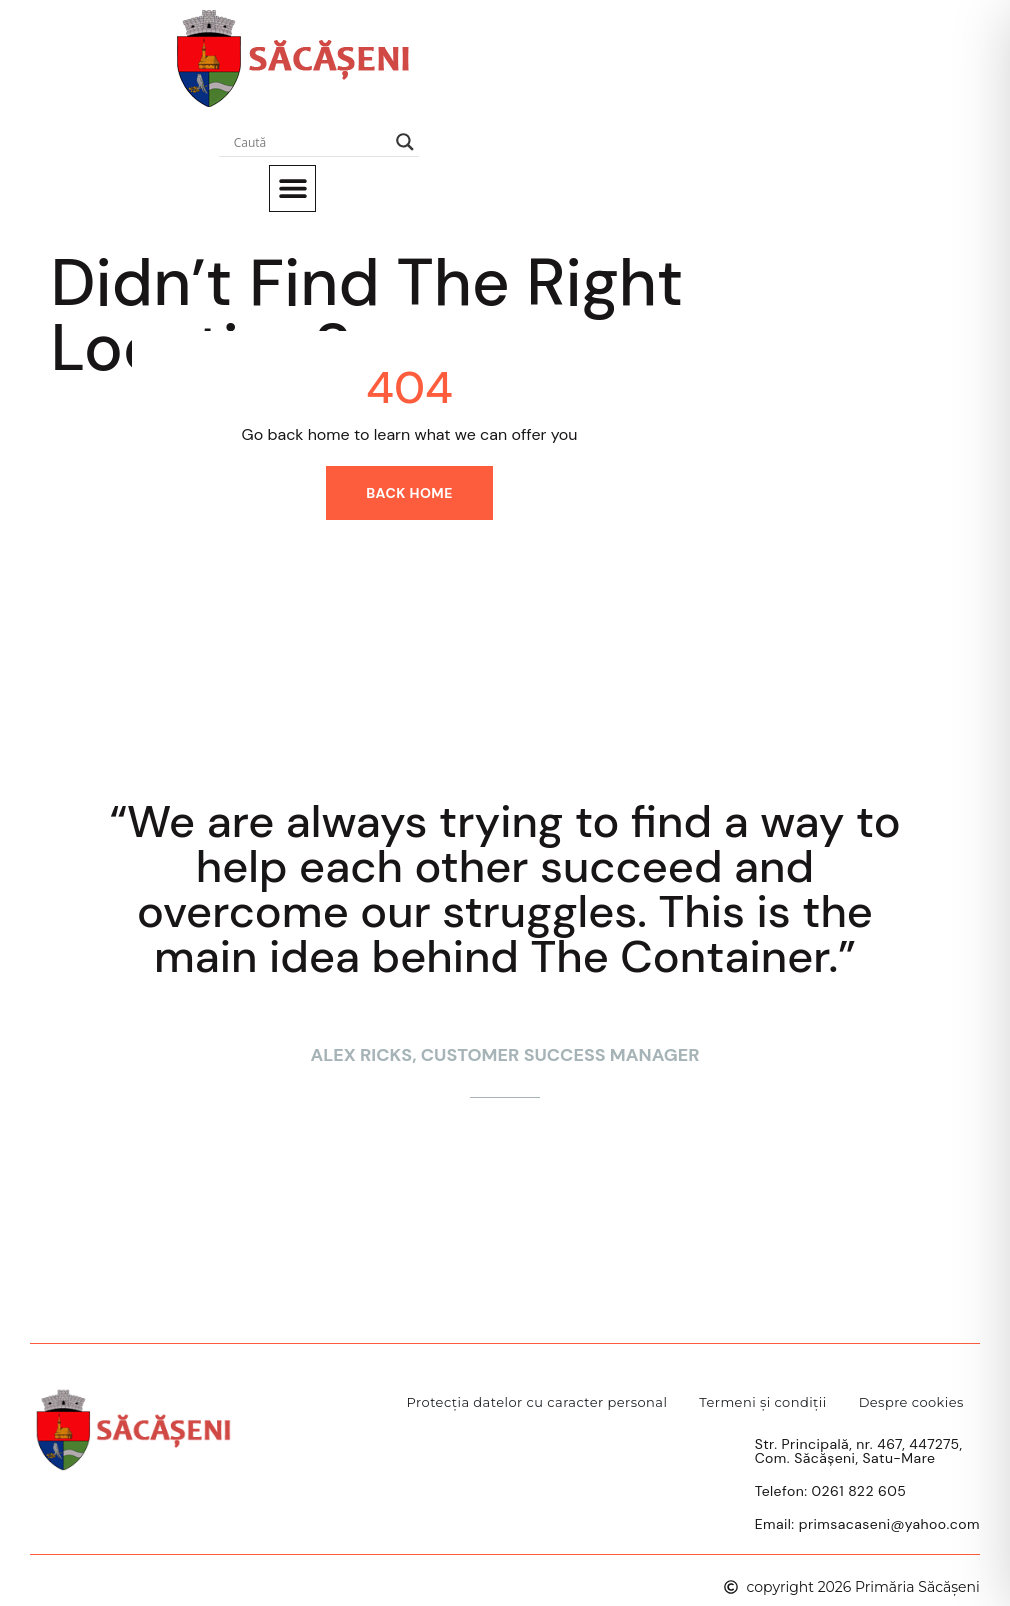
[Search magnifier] (405, 142)
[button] (292, 188)
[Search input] (310, 142)
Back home (409, 493)
